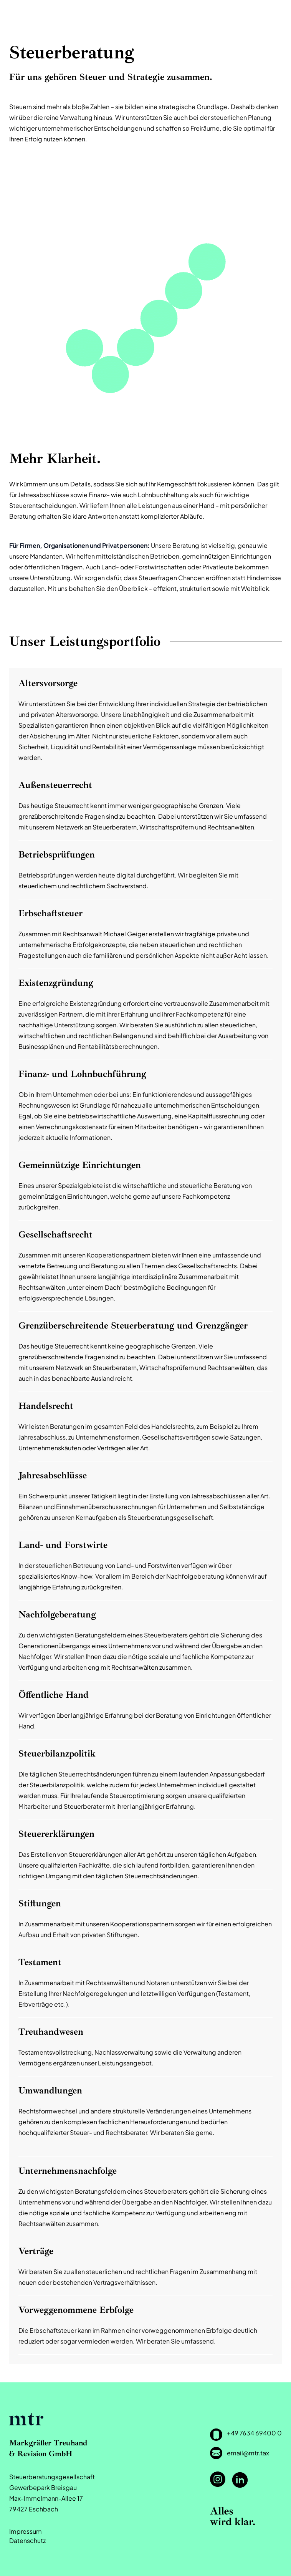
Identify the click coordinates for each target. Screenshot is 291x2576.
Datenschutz (27, 2540)
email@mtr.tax (248, 2453)
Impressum (25, 2531)
